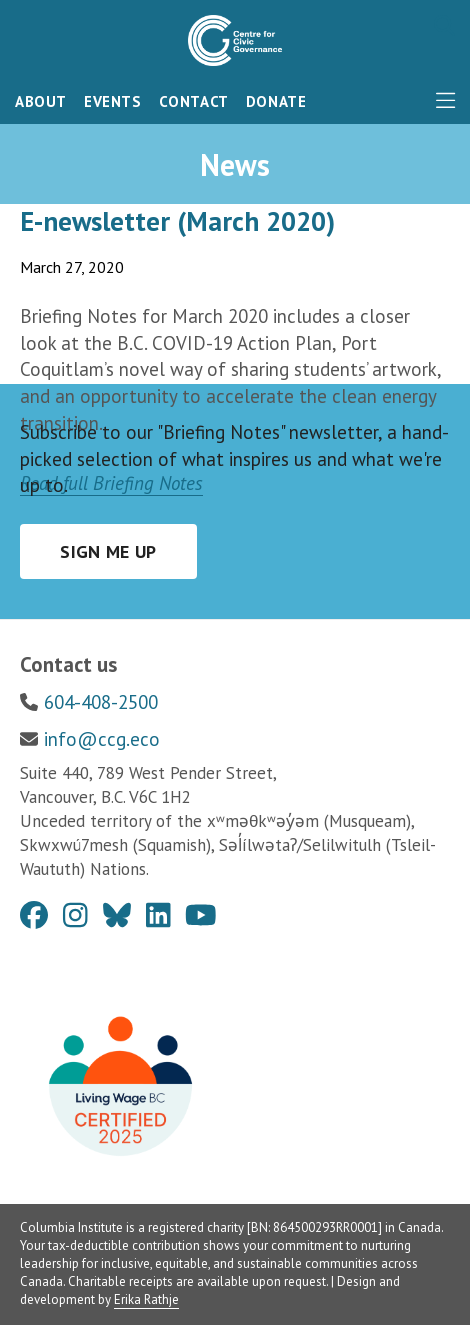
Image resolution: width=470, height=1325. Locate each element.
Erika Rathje (146, 1299)
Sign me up (108, 551)
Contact (194, 101)
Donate (276, 101)
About (41, 101)
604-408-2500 (101, 702)
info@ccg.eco (102, 739)
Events (113, 101)
